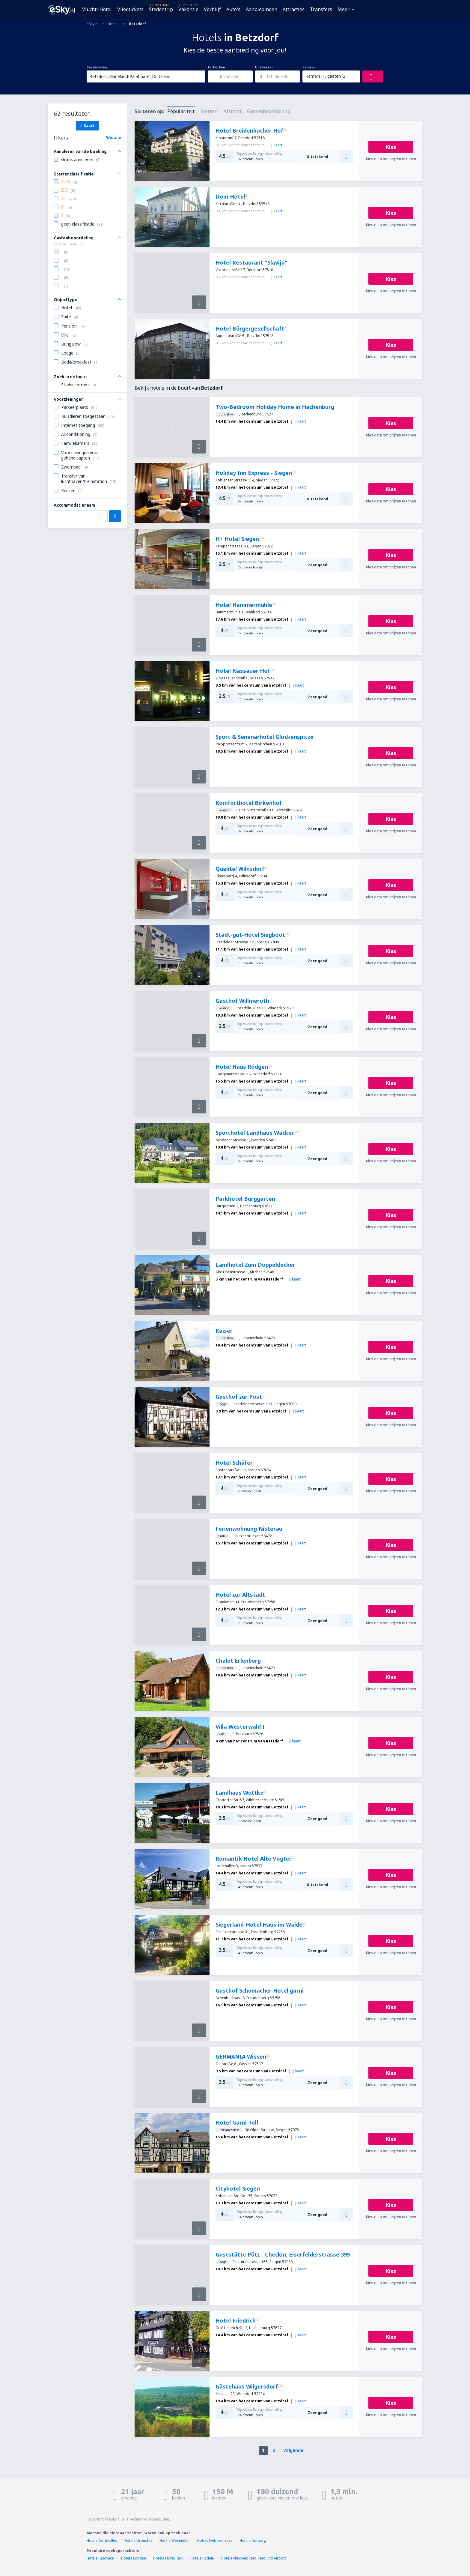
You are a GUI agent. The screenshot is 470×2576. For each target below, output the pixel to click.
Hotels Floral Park (168, 2558)
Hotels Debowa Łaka (214, 2540)
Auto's (233, 9)
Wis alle (113, 137)
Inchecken (216, 67)
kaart (276, 145)
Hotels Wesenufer (174, 2540)
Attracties (294, 9)
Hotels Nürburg (252, 2540)
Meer (344, 9)
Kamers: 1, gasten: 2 (325, 76)
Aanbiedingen (261, 9)
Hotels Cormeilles (102, 2540)
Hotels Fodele (202, 2558)
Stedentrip (161, 9)
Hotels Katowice (100, 2558)
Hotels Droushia (138, 2540)
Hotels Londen (134, 2558)
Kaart (87, 125)
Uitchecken (264, 67)
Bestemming (97, 67)
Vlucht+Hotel (97, 9)
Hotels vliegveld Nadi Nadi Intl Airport (253, 2558)
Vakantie (188, 9)
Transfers (321, 9)
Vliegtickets (130, 9)
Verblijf (212, 9)
